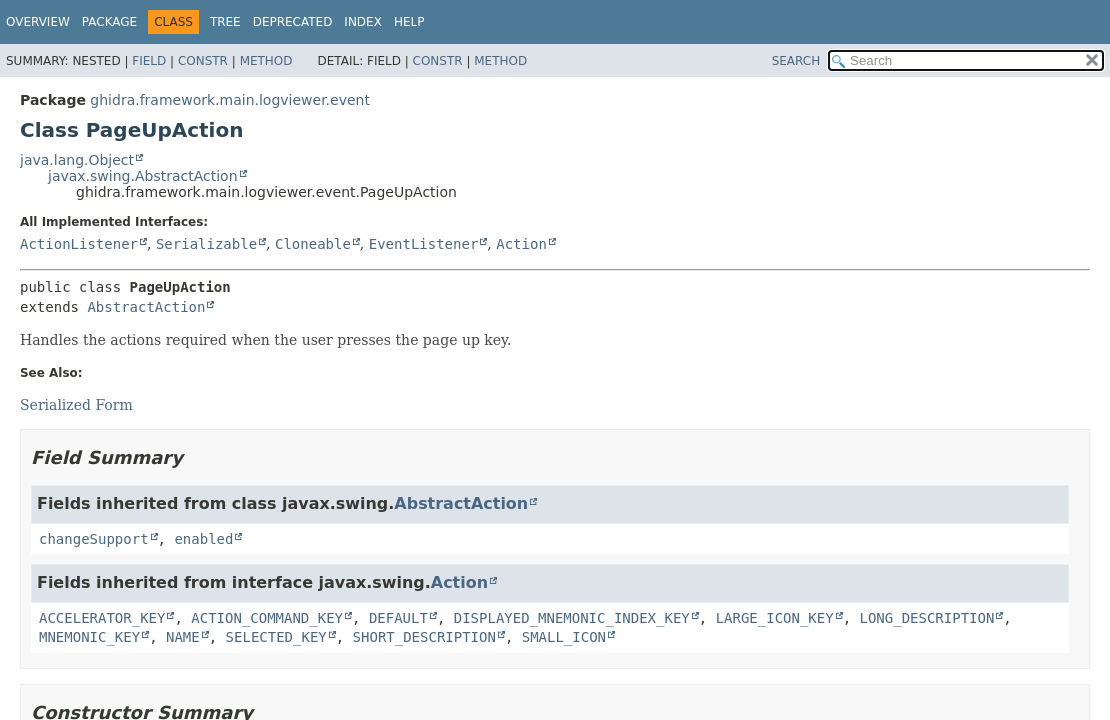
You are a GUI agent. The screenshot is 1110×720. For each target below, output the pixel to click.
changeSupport (94, 539)
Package (109, 22)
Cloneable (313, 244)
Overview (38, 22)
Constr (203, 61)
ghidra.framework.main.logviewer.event (230, 100)
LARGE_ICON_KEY (775, 618)
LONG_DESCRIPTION (927, 618)
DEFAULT (398, 618)
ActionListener (79, 244)
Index (363, 22)
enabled (203, 539)
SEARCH (796, 61)
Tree (225, 22)
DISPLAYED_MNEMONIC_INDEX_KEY (572, 618)
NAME (183, 637)
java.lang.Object (77, 160)
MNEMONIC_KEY (89, 637)
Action (521, 244)
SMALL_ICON (564, 637)
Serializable (206, 244)
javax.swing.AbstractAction (143, 176)
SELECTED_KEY (276, 637)
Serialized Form (76, 405)
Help (409, 22)
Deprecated (293, 22)
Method (266, 61)
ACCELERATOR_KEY (102, 618)
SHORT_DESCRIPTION (424, 637)
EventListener (424, 244)
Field (149, 61)
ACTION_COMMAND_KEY (267, 618)
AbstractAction (146, 307)
